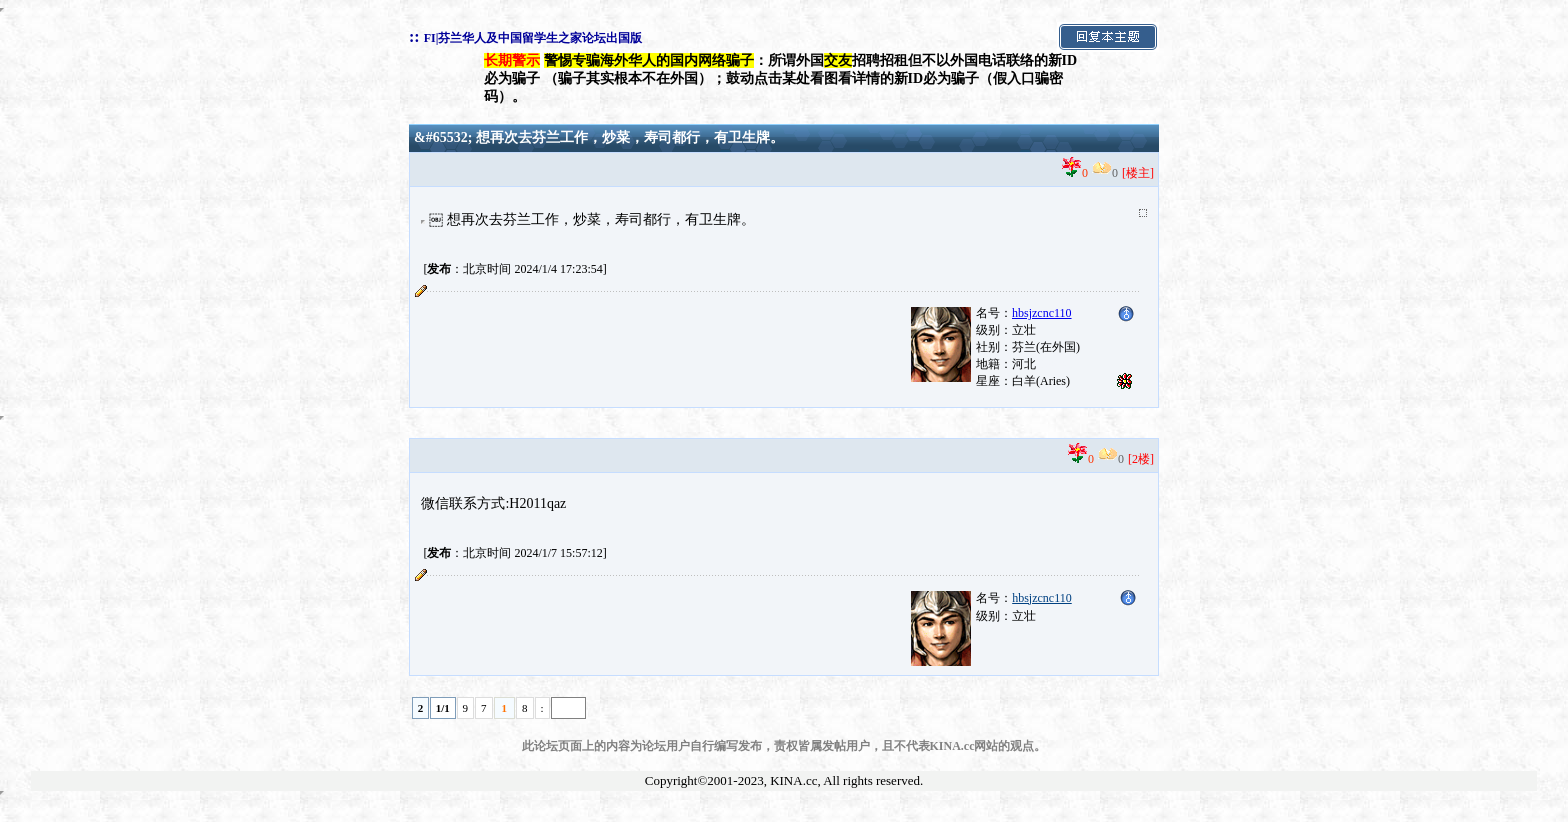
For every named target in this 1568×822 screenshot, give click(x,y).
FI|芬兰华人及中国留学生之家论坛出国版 (533, 38)
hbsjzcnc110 (1042, 598)
